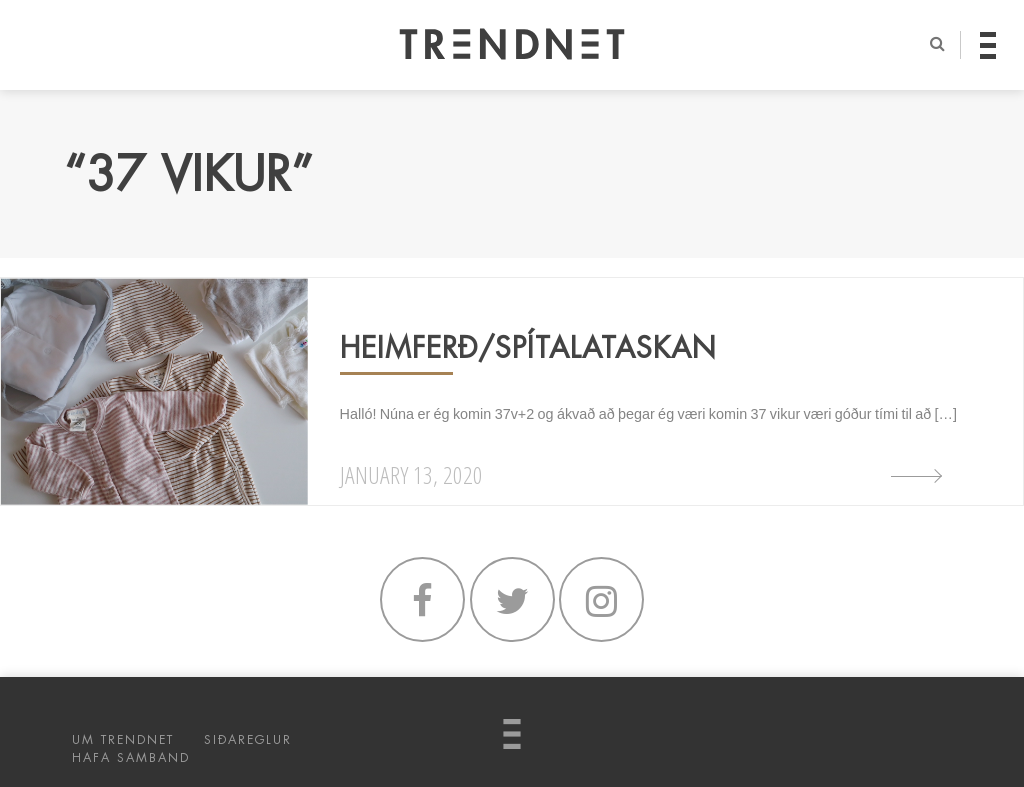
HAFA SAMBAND (131, 758)
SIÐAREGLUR (248, 740)
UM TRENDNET (123, 740)
